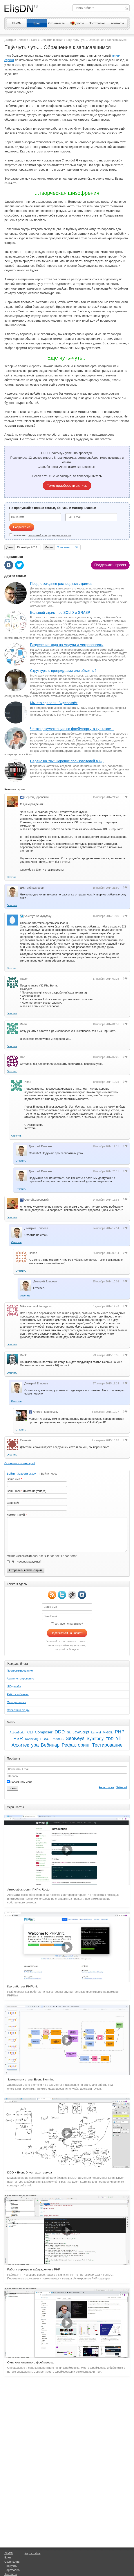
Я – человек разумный (24, 1561)
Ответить (12, 877)
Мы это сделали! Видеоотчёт (54, 703)
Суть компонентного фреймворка (30, 2362)
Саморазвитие (16, 1702)
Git (76, 547)
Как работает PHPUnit (22, 1986)
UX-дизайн (14, 1686)
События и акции (52, 39)
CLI (30, 1732)
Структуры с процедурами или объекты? (63, 671)
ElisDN (16, 23)
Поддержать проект (110, 565)
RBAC (44, 1739)
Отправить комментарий (25, 1570)
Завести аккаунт (28, 1473)
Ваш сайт (13, 1502)
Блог (36, 23)
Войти (11, 1473)
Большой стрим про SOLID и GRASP (60, 612)
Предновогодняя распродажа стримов (61, 583)
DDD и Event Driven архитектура (29, 2172)
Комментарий (16, 1514)
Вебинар (50, 1745)
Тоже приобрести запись (67, 485)
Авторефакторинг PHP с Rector (29, 1889)
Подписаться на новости (67, 1632)
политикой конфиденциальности (49, 535)
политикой (76, 1623)
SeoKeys (75, 1738)
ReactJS (57, 1739)
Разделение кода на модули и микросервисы (66, 645)
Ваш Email (13, 1491)
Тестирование (107, 1745)
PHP (120, 1732)
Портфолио (97, 23)
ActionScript (17, 1732)
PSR (18, 1738)
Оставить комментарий (19, 1463)
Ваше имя (13, 1479)
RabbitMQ (31, 1739)
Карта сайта (32, 2553)
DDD (59, 1732)
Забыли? (121, 1787)
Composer (63, 547)
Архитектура (25, 1745)
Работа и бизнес (18, 1694)
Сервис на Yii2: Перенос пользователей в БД (66, 761)
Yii (118, 1738)
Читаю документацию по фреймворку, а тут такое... (72, 729)
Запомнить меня (19, 1782)
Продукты (77, 23)
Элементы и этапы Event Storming (30, 2079)
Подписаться (21, 527)
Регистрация (106, 1787)
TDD (110, 1738)
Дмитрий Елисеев (16, 39)
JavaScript (81, 1732)
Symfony (95, 1738)
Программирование (20, 1670)
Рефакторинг (76, 1745)
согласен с (40, 535)
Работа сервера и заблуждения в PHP (33, 2269)
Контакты (117, 23)
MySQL (108, 1732)
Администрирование (20, 1678)
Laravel (96, 1732)
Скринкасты (56, 23)
